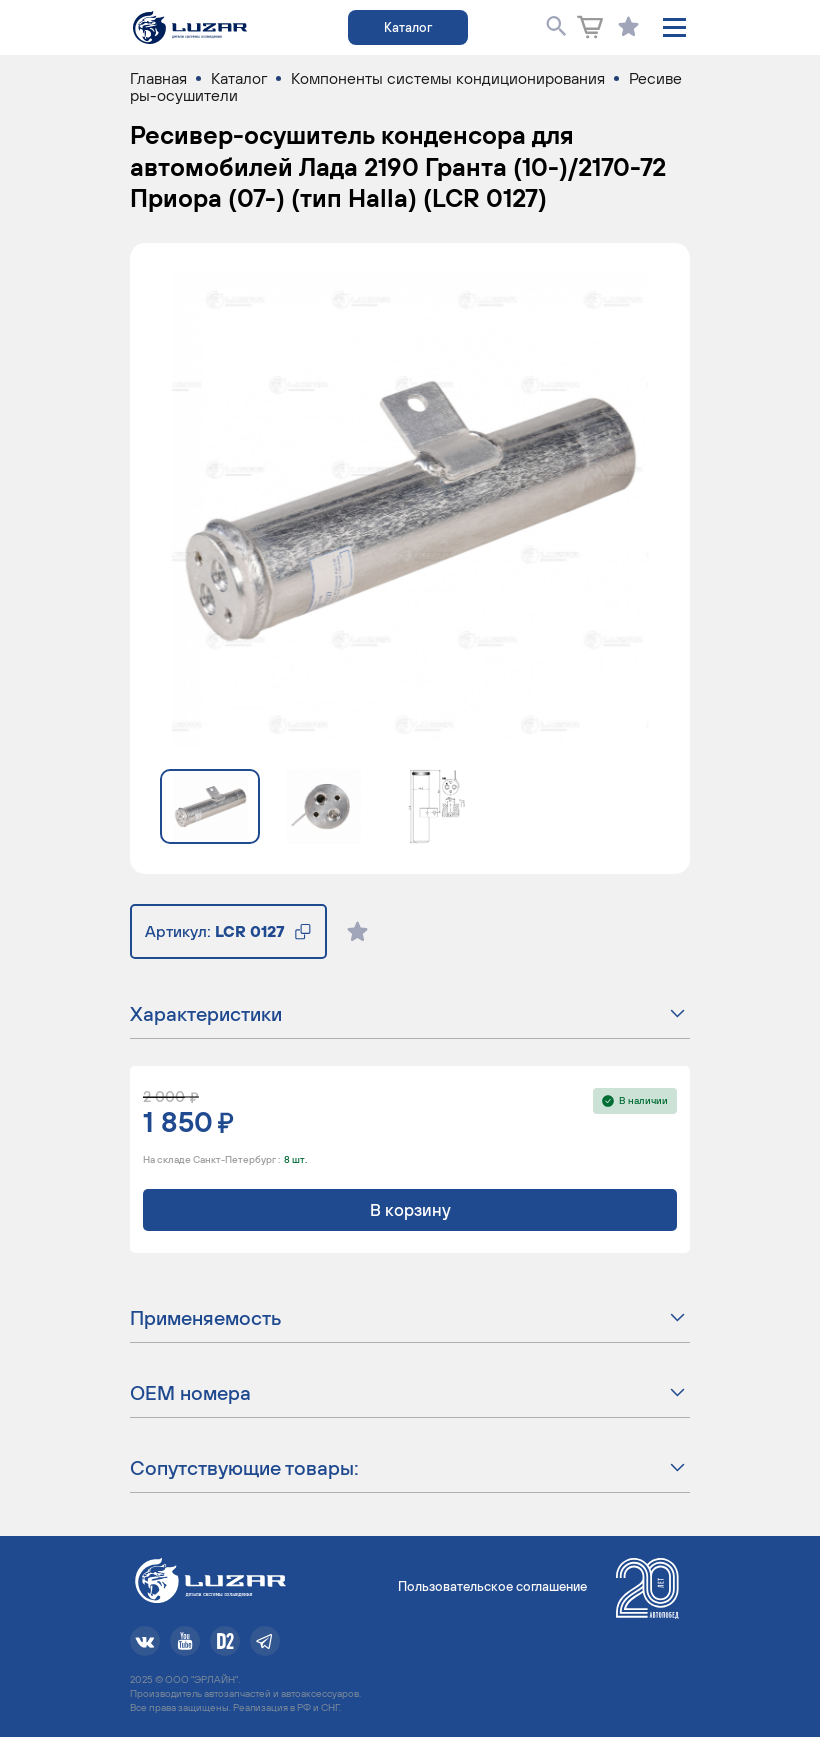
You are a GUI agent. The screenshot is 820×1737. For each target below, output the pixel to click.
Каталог (408, 27)
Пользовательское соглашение (492, 1586)
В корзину (410, 1210)
